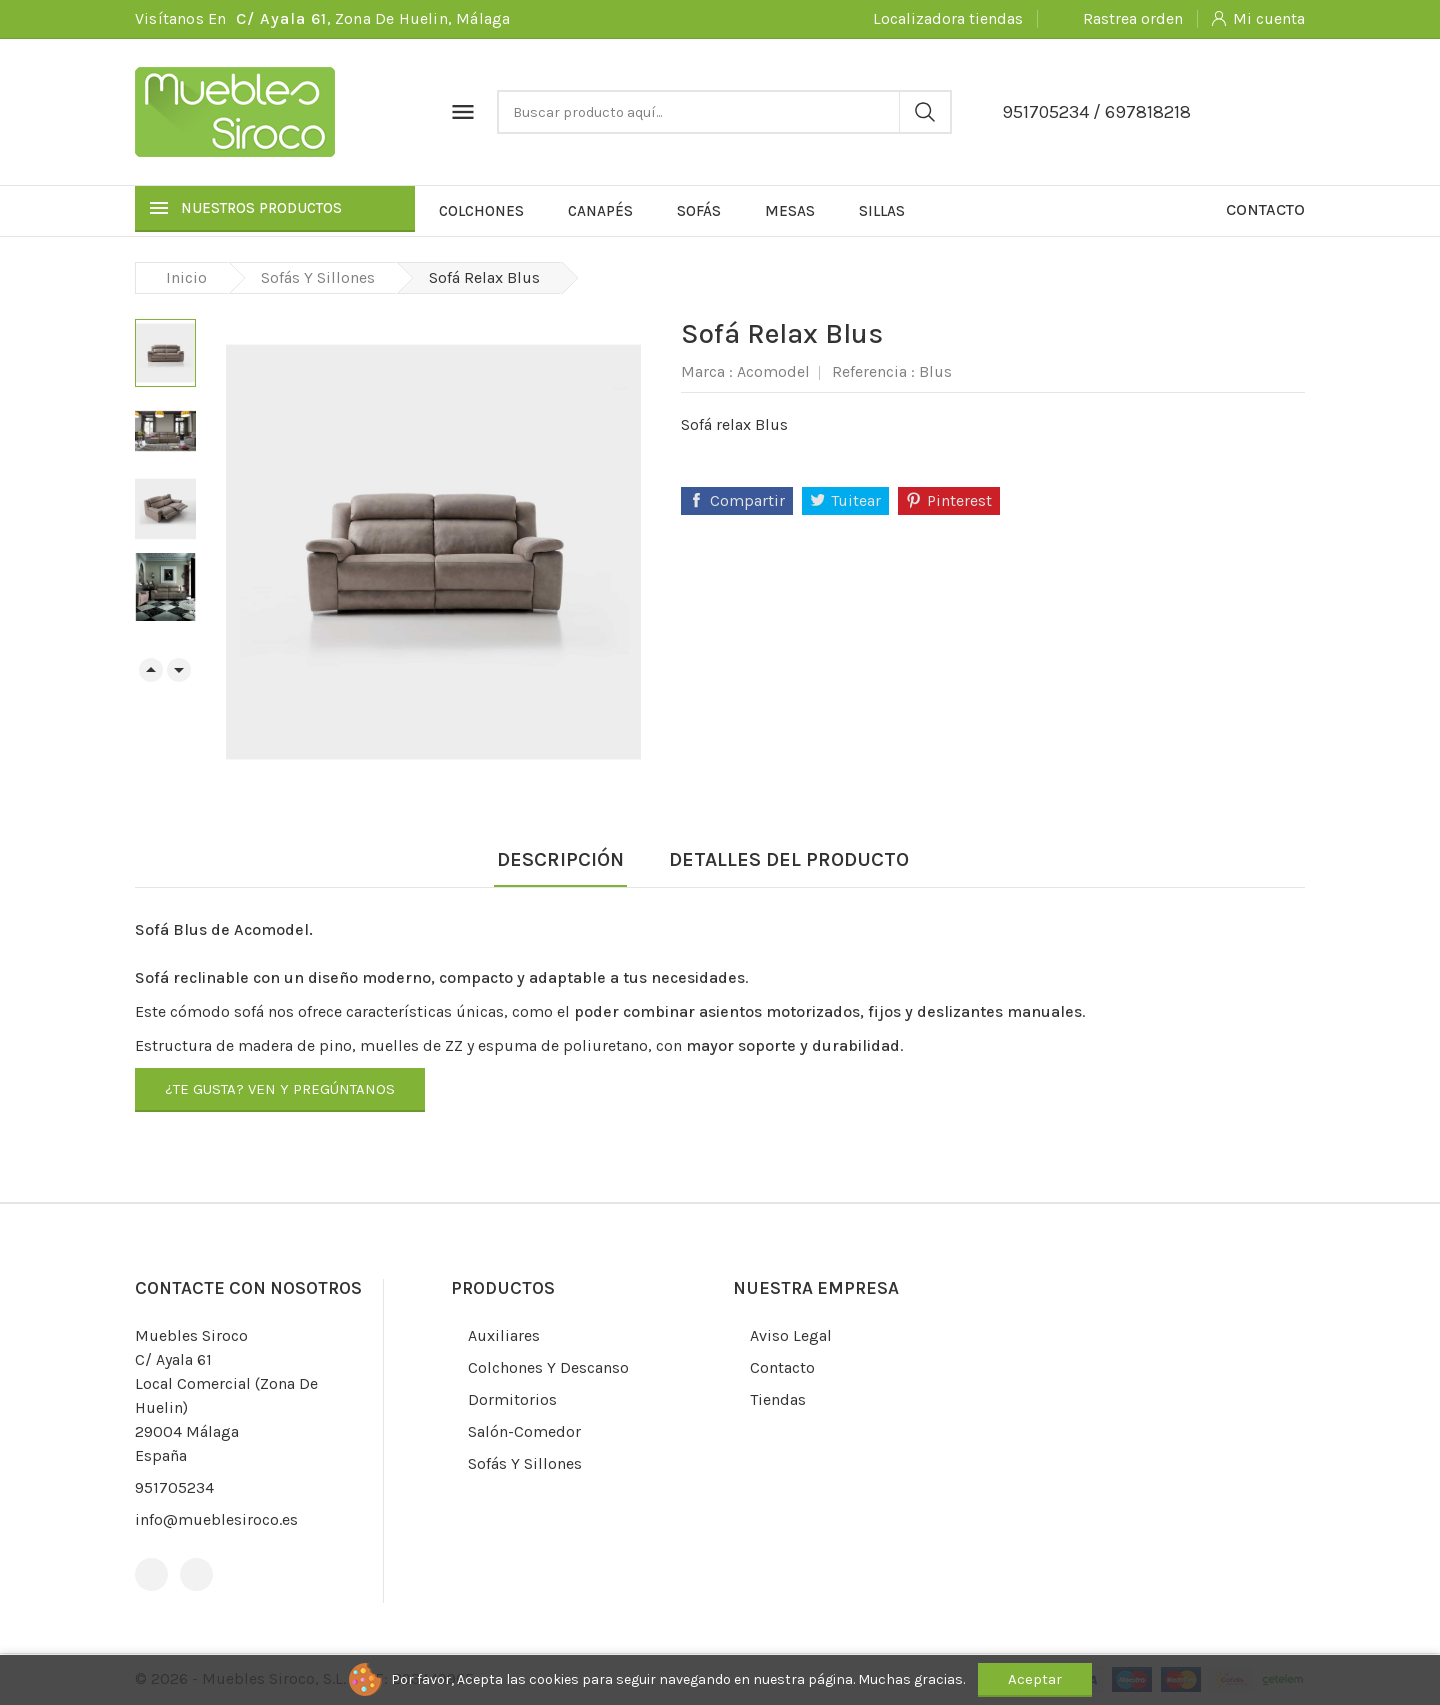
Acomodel (773, 371)
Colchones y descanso (546, 1367)
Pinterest (959, 500)
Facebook (151, 1574)
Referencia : (873, 371)
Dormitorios (510, 1399)
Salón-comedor (522, 1431)
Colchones (481, 211)
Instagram (196, 1574)
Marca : (707, 371)
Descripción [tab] (560, 859)
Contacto (1265, 209)
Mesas (790, 211)
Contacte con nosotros (248, 1288)
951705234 (1045, 112)
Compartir (747, 500)
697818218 (1148, 112)
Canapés (600, 211)
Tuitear (856, 500)
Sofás (699, 211)
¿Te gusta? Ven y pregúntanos (280, 1089)
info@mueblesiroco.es (216, 1519)
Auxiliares (502, 1335)
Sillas (882, 211)
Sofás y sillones (523, 1463)
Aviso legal (789, 1335)
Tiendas (776, 1399)
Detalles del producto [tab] (789, 859)
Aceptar (1035, 1679)
